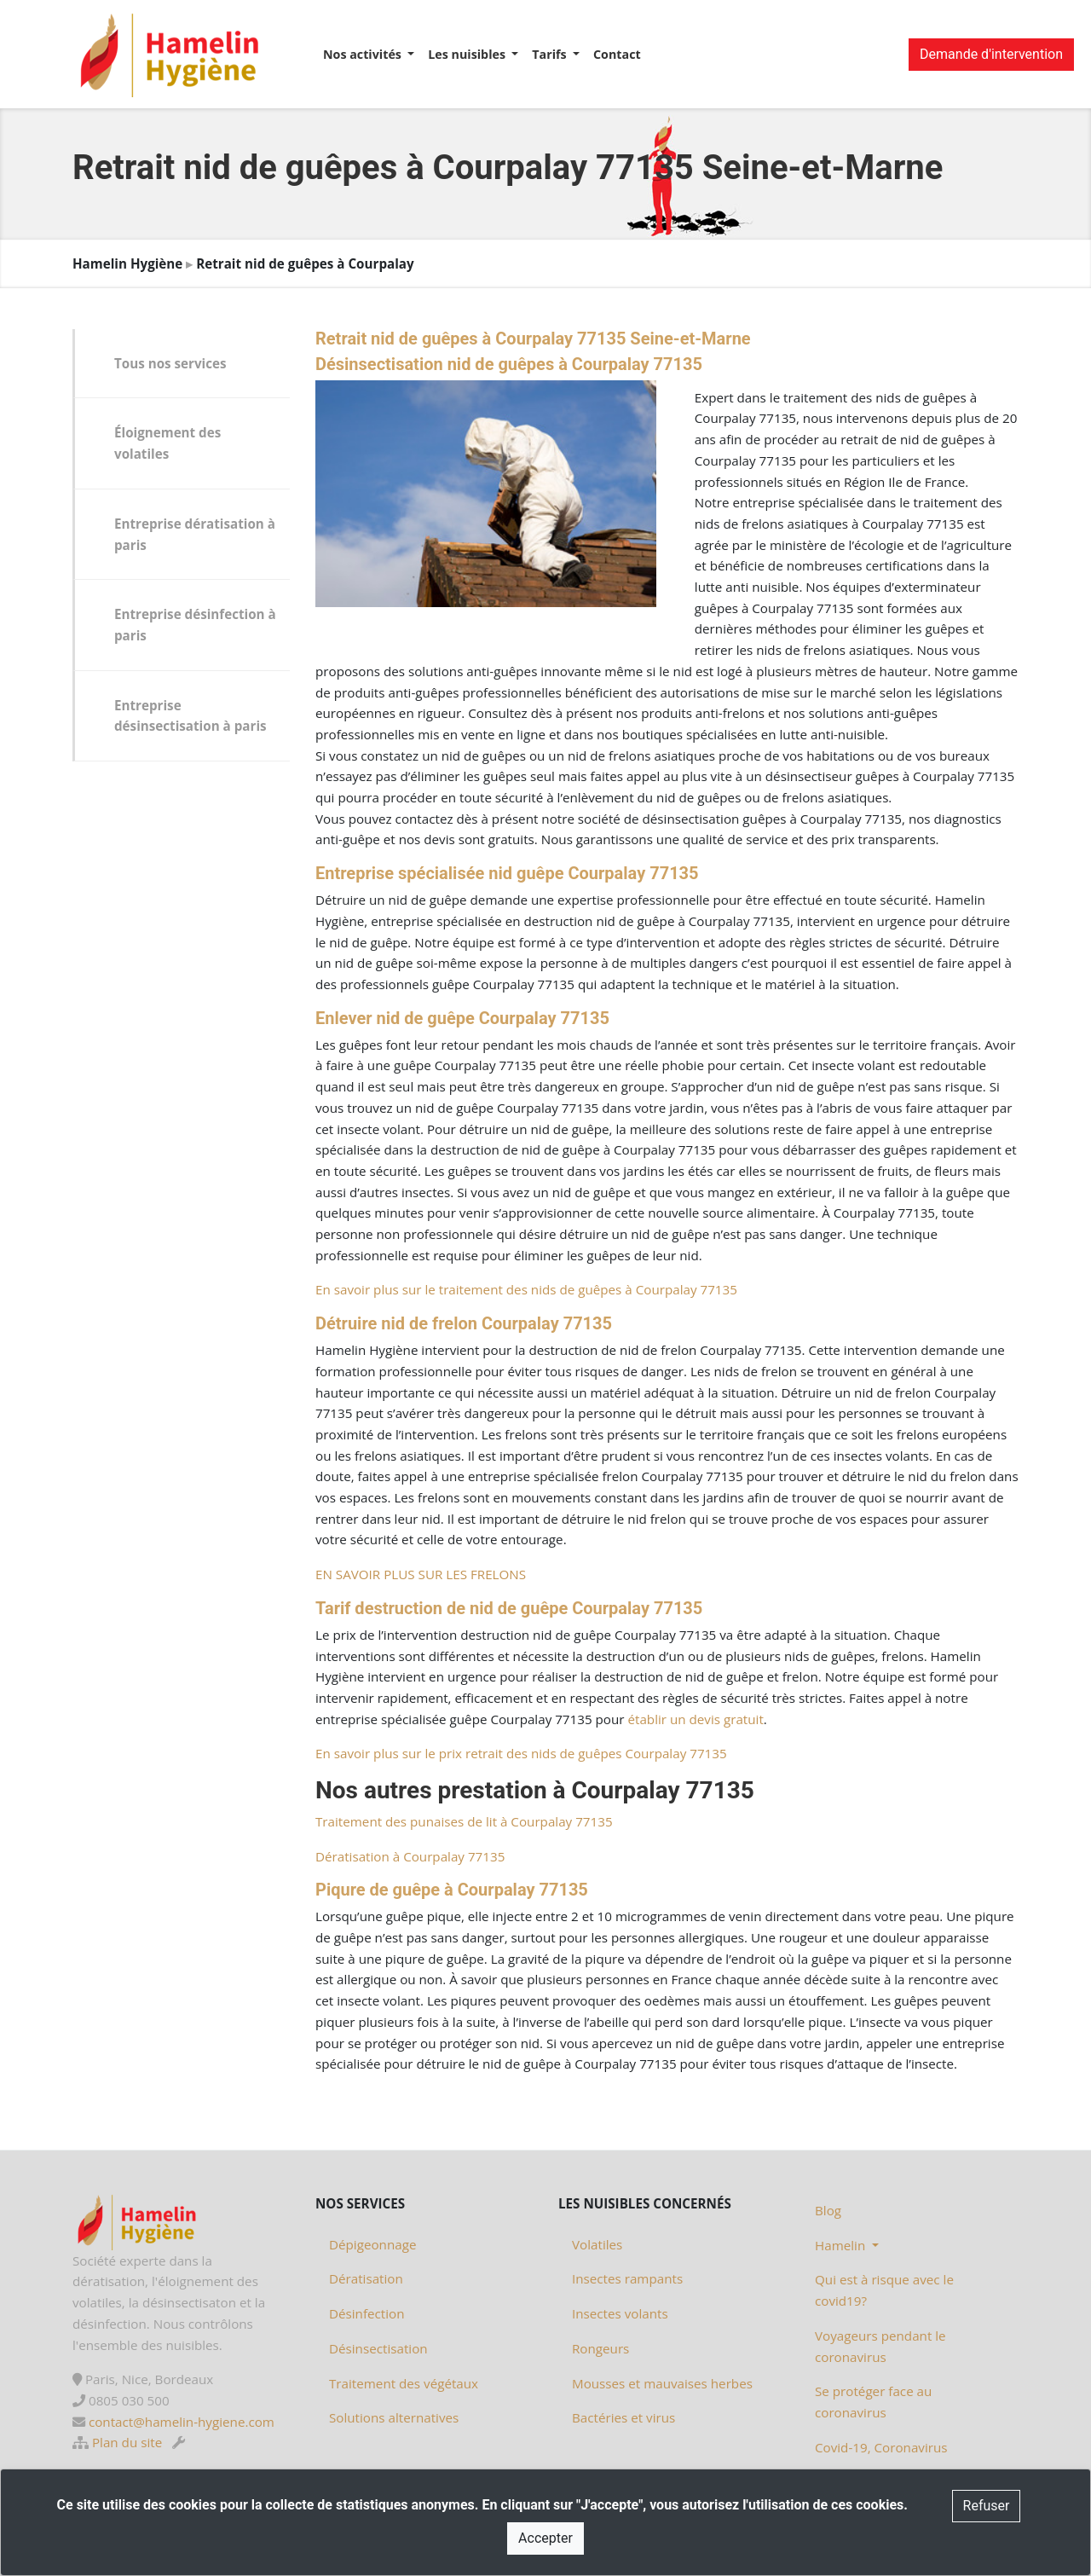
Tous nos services (170, 363)
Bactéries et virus (623, 2417)
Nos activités (364, 54)
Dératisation (366, 2278)
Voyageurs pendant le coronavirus (880, 2346)
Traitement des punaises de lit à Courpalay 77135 (464, 1821)
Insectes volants (620, 2313)
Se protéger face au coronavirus (873, 2401)
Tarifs (550, 54)
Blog (828, 2210)
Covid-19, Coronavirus (881, 2447)
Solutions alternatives (394, 2417)
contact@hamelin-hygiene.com (181, 2421)
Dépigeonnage (372, 2244)
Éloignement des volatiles (167, 443)
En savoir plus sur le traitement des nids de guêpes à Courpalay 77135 (526, 1289)
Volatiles (597, 2244)
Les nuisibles (468, 54)
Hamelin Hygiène (127, 263)
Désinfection (367, 2313)
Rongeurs (600, 2348)
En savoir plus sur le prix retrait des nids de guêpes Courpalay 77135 (521, 1753)
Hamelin (842, 2245)
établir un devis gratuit (695, 1719)
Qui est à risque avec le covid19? (884, 2290)
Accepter (545, 2538)
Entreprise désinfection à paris (195, 624)
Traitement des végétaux (403, 2383)
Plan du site (127, 2442)
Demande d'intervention (991, 54)
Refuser (986, 2506)
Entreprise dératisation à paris (194, 534)
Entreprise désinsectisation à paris (190, 716)
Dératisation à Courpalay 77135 (410, 1856)
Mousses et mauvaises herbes (662, 2383)
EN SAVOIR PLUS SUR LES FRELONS (420, 1574)
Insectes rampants (627, 2278)
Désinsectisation (378, 2348)
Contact (617, 54)
